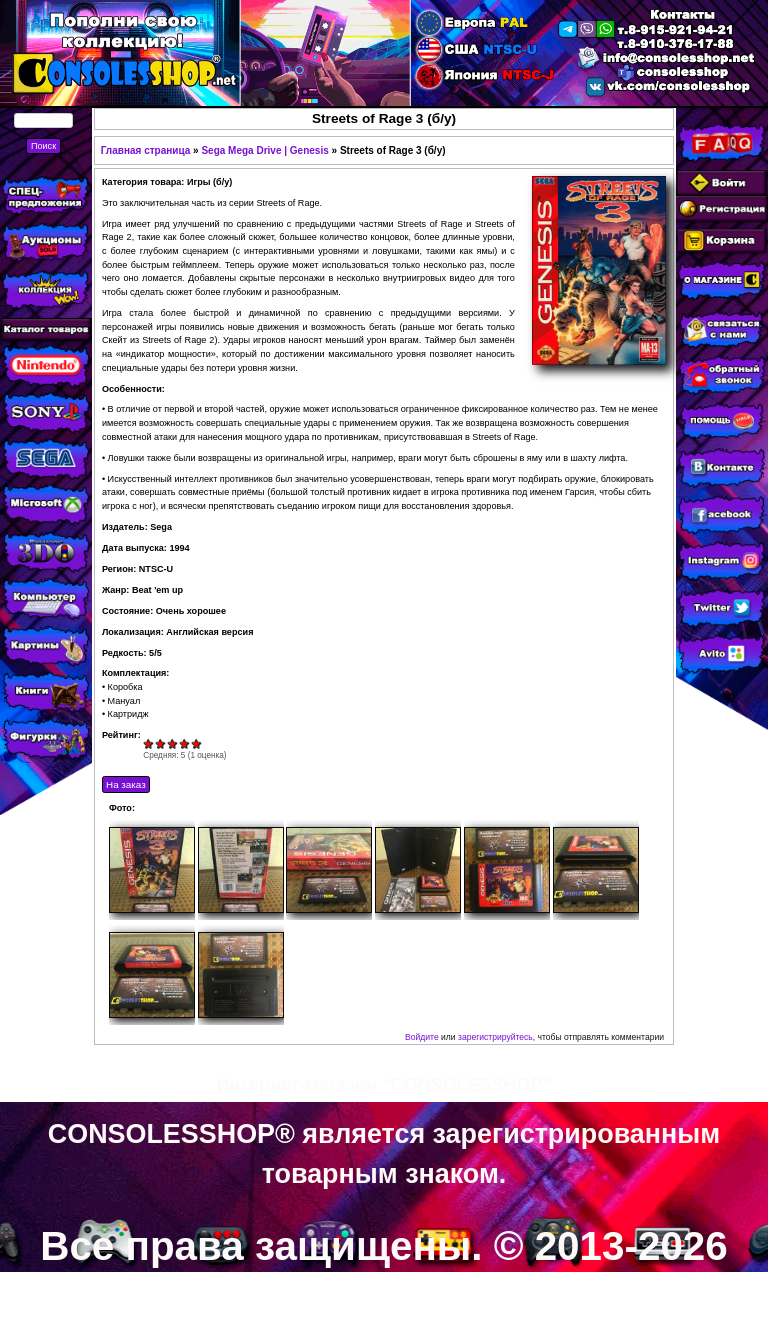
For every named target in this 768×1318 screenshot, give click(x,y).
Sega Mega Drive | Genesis (264, 150)
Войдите (422, 1037)
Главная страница (146, 150)
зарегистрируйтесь (495, 1037)
